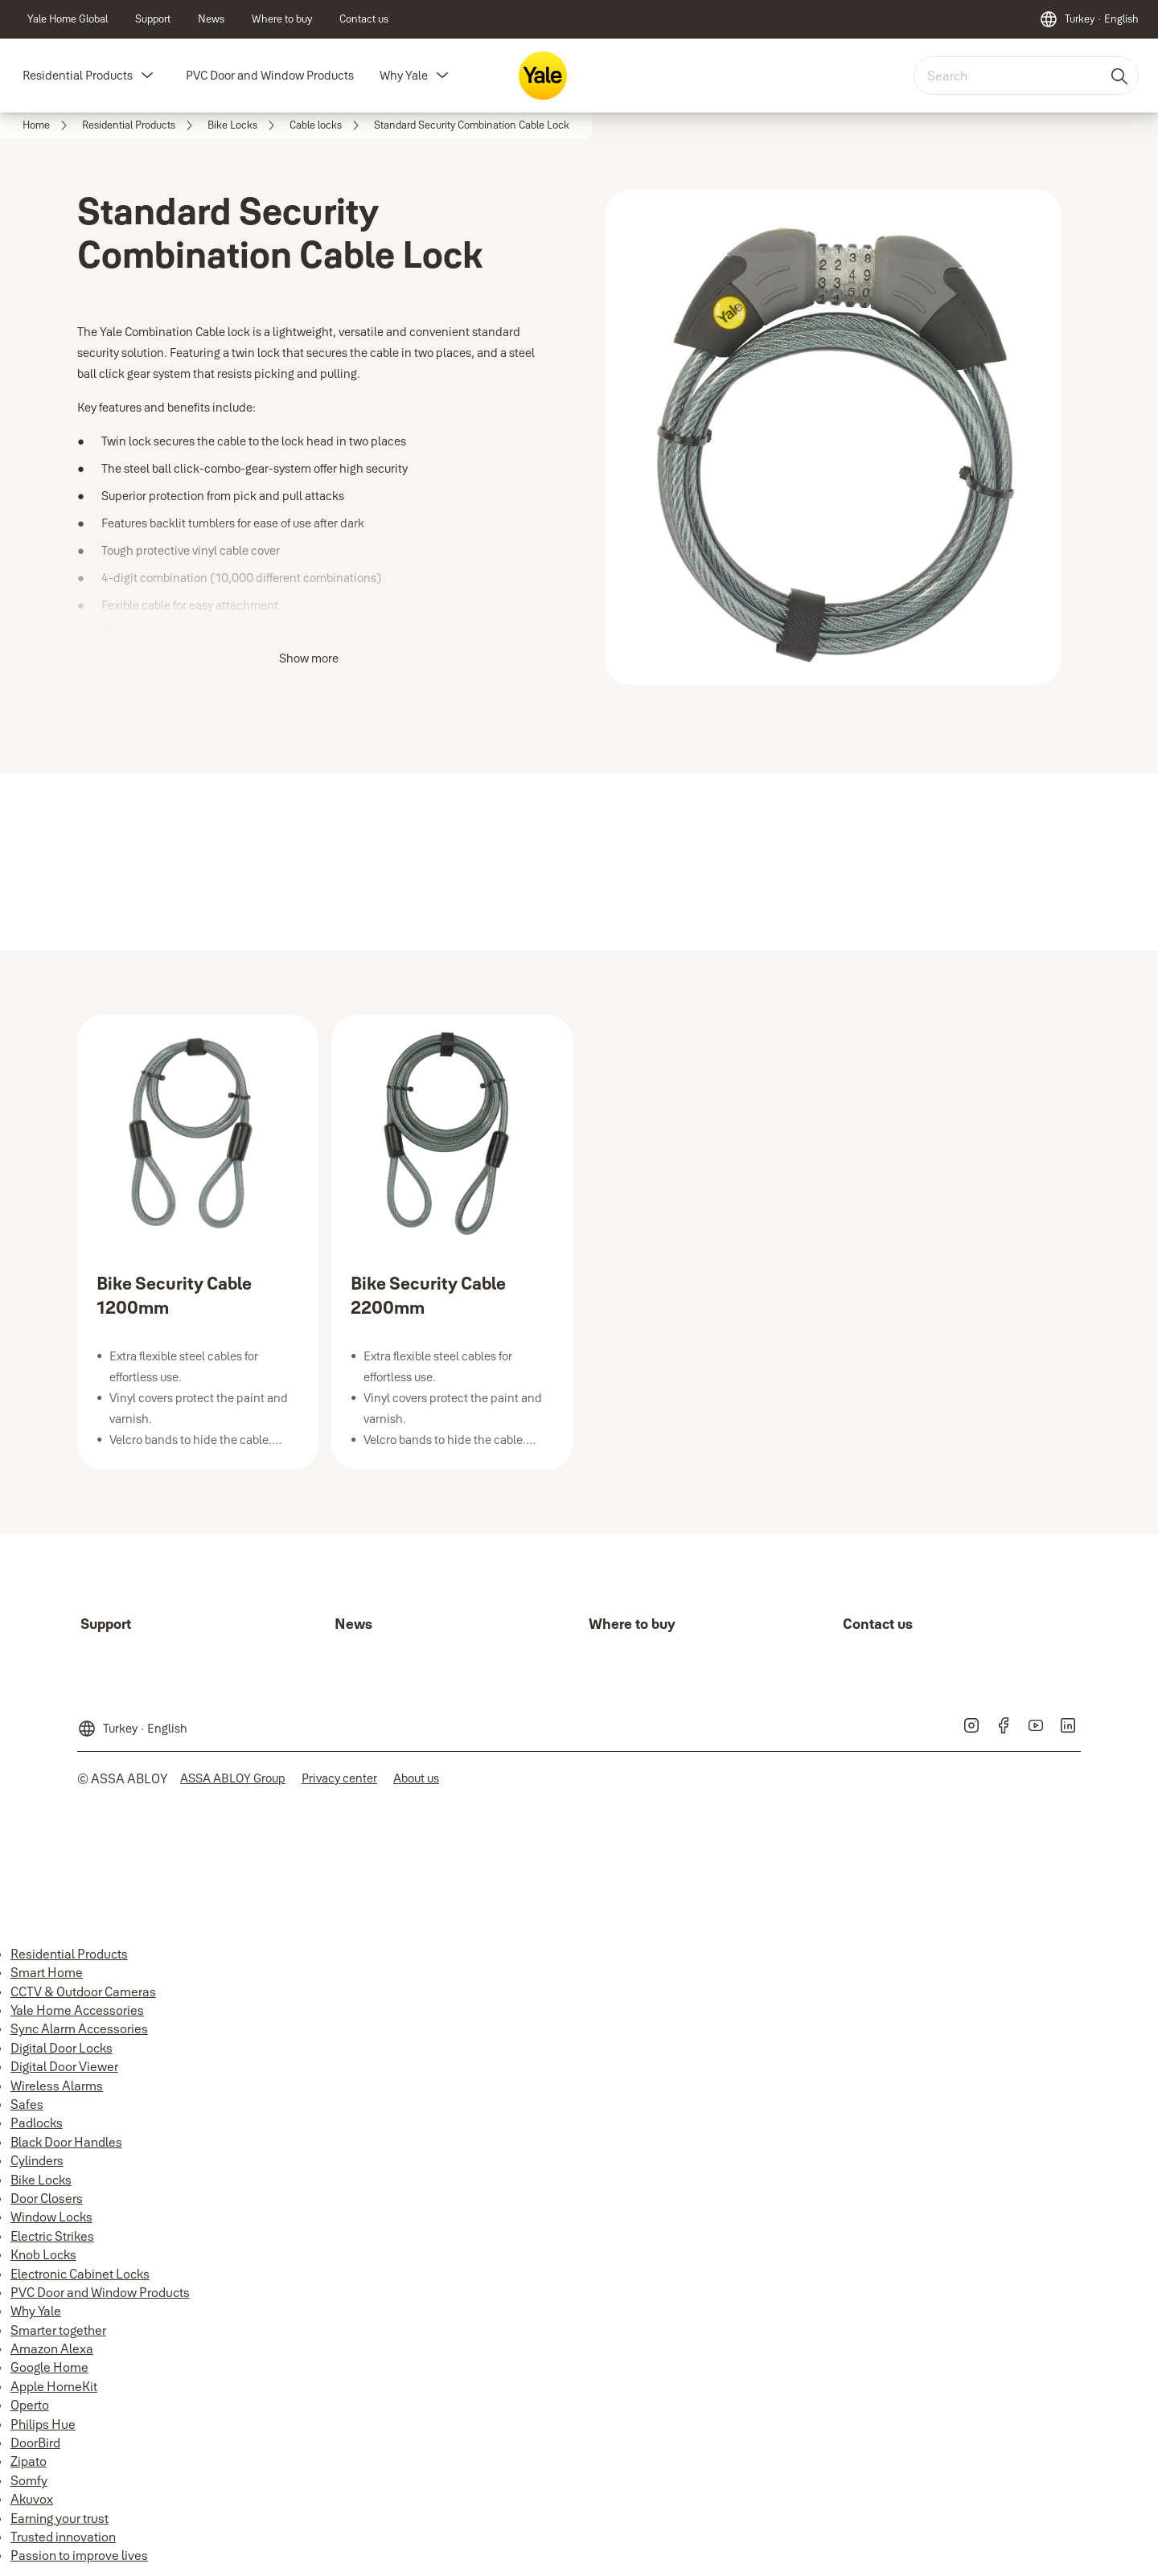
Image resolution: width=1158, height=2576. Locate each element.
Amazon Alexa (51, 2348)
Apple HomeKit (53, 2386)
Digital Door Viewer (64, 2066)
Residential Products (78, 75)
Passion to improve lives (79, 2555)
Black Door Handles (66, 2142)
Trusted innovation (63, 2537)
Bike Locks (41, 2180)
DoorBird (35, 2442)
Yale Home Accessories (77, 2010)
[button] (147, 75)
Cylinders (37, 2160)
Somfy (28, 2480)
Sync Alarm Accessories (79, 2028)
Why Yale (404, 75)
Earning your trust (59, 2518)
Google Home (49, 2367)
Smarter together (58, 2330)
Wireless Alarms (56, 2086)
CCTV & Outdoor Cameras (83, 1991)
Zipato (28, 2461)
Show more (309, 658)
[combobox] (1026, 75)
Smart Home (46, 1972)
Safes (26, 2104)
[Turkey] (1089, 19)
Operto (29, 2405)
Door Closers (46, 2198)
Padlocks (36, 2123)
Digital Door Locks (61, 2048)
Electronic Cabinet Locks (80, 2274)
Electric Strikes (52, 2236)
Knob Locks (43, 2254)
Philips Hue (43, 2424)
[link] (67, 19)
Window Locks (51, 2217)
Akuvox (31, 2499)
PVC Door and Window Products (270, 75)
